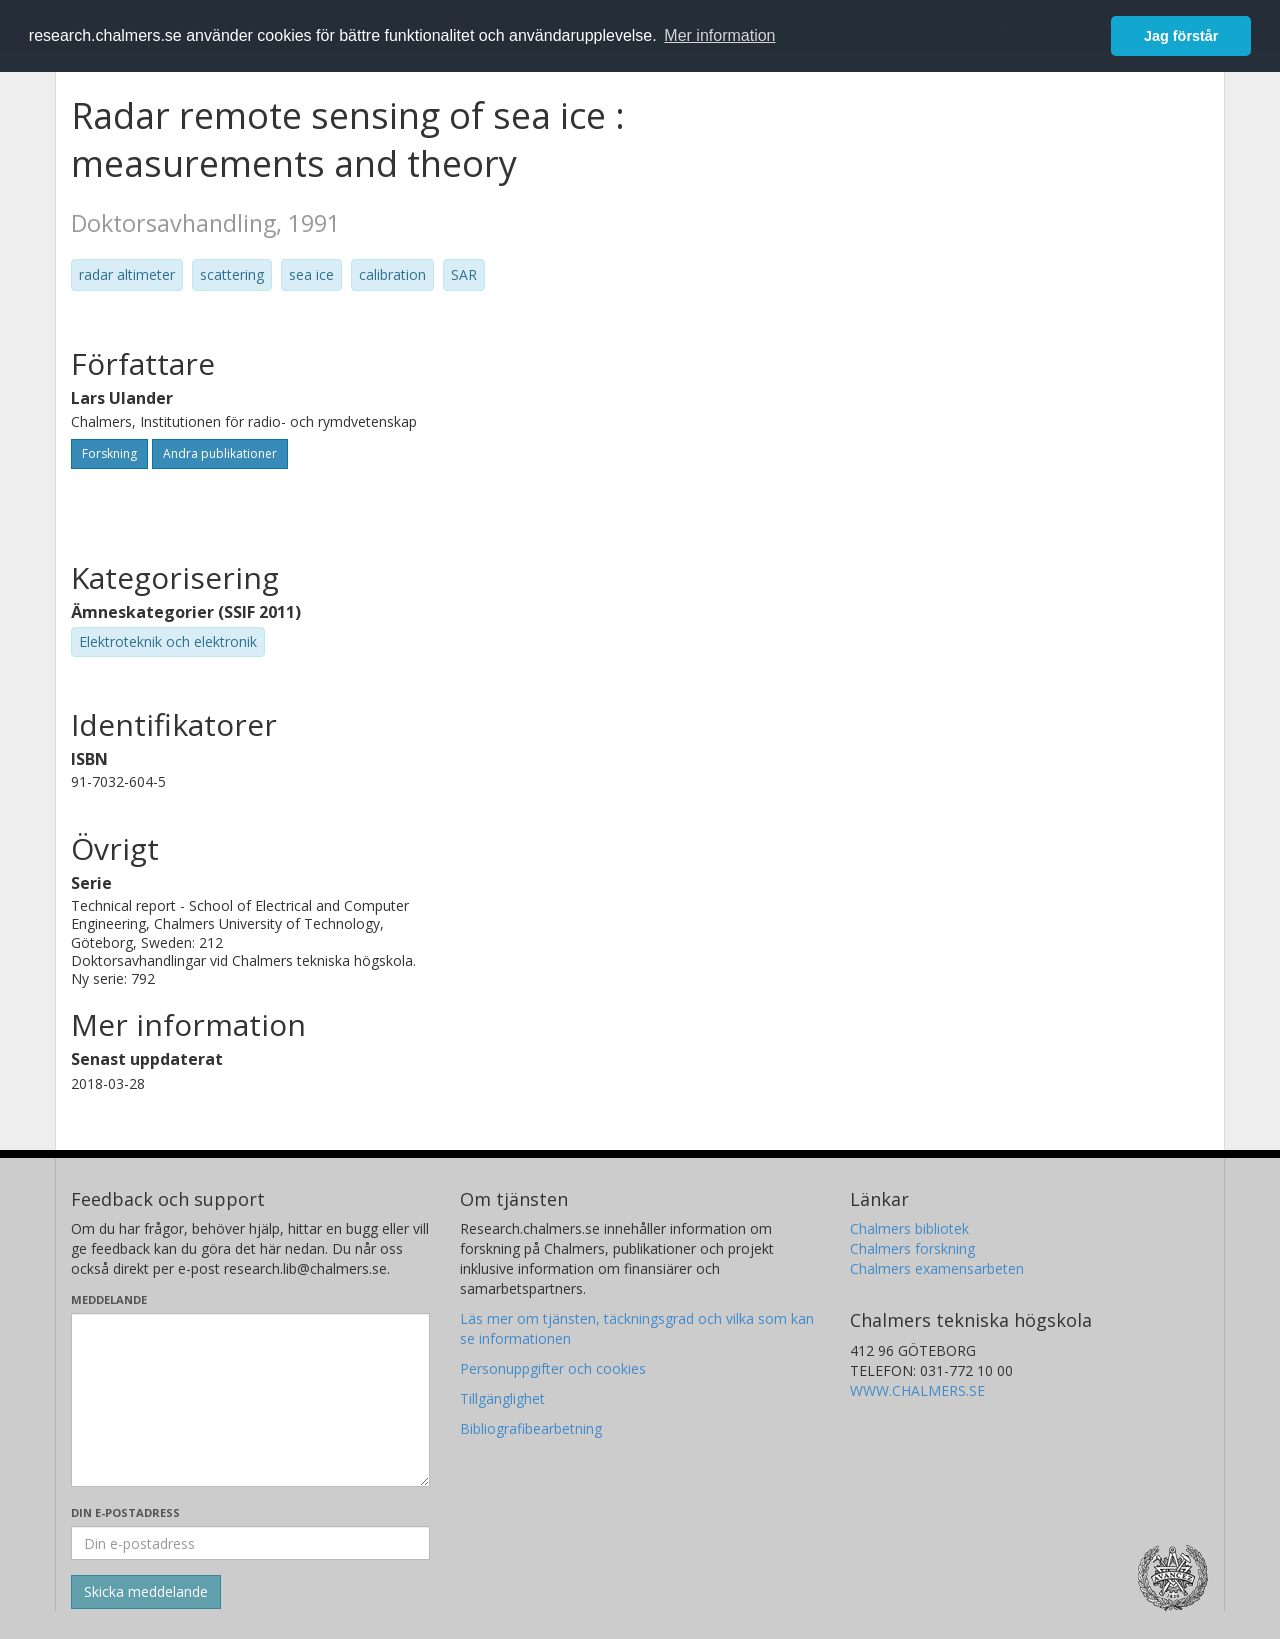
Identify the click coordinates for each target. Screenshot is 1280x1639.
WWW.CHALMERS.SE (917, 1390)
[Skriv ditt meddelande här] (250, 1400)
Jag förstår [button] (1181, 36)
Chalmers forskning (912, 1248)
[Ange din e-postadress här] (250, 1543)
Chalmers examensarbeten (937, 1268)
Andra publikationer (220, 453)
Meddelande (109, 1299)
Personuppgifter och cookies (553, 1368)
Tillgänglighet (502, 1398)
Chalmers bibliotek (909, 1228)
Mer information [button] (719, 35)
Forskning (109, 453)
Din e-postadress (125, 1512)
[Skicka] (146, 1592)
